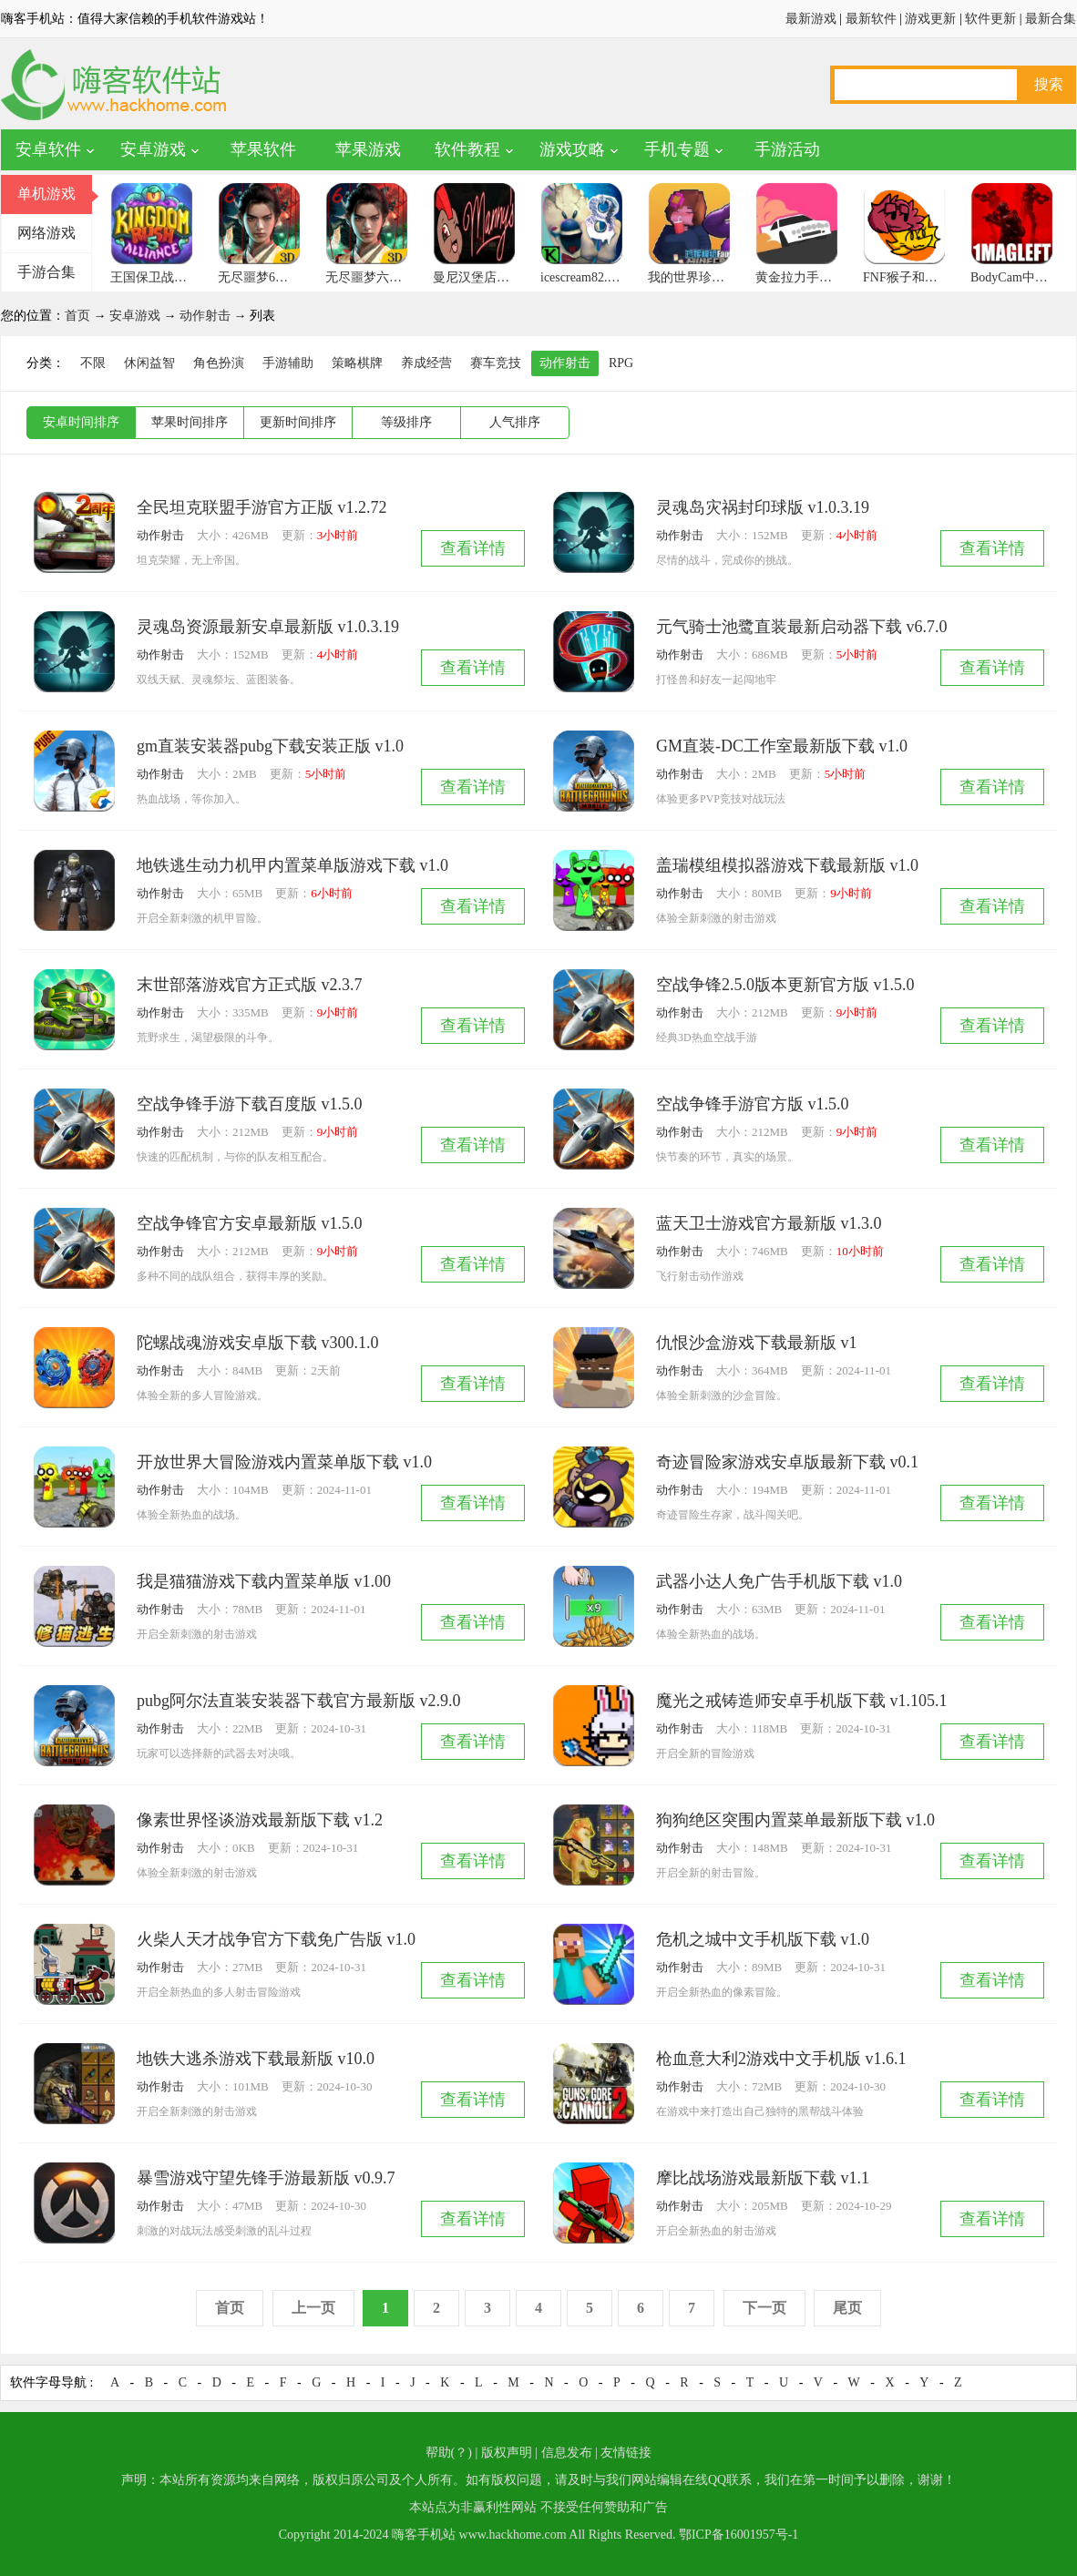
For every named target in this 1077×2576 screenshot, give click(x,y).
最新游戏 (810, 19)
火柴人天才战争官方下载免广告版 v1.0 (276, 1939)
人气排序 (514, 422)
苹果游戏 (368, 149)
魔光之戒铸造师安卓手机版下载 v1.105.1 (802, 1701)
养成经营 (426, 363)
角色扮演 (218, 363)
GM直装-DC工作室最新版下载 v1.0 (782, 746)
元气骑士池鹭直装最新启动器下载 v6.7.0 (802, 627)
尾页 (847, 2307)
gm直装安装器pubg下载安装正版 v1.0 (270, 746)
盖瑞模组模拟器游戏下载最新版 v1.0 (787, 865)
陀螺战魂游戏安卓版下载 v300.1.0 (258, 1343)
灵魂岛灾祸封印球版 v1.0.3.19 (762, 507)
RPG (621, 363)
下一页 (764, 2307)
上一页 (313, 2307)
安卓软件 (48, 149)
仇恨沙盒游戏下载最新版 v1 (756, 1343)
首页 (77, 315)
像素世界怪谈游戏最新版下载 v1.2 (260, 1820)
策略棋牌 (357, 363)
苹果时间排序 (189, 422)
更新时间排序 (298, 422)
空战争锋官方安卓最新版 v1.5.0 (250, 1223)
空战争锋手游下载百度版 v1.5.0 (250, 1104)
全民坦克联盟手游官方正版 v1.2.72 (262, 507)
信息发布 (566, 2452)
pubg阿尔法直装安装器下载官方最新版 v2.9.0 (299, 1701)
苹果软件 (263, 149)
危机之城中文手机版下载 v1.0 (762, 1939)
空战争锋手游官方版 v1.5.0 (752, 1104)
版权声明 (506, 2452)
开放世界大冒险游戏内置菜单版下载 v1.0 (284, 1462)
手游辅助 (287, 363)
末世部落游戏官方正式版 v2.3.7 (250, 985)
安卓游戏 (153, 149)
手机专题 (677, 149)
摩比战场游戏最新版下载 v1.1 (762, 2178)
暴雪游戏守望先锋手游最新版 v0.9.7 (266, 2178)
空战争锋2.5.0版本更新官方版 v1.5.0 (785, 985)
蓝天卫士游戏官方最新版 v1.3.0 (769, 1223)
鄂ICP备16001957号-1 (738, 2534)
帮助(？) (449, 2452)
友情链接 (625, 2452)
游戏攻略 (572, 149)
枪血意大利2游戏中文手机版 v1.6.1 (781, 2059)
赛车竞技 (495, 363)
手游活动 (787, 149)
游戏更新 (930, 19)
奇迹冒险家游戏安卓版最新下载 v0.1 (787, 1462)
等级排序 (406, 422)
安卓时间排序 (81, 422)
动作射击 (205, 315)
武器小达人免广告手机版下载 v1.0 (779, 1581)
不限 (93, 363)
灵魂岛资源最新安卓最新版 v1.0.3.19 (268, 627)
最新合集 (1050, 19)
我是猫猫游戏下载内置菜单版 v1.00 (264, 1581)
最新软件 (871, 19)
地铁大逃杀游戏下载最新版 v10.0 (255, 2059)
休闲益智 (149, 363)
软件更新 (990, 19)
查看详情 (473, 548)
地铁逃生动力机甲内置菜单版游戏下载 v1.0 (292, 865)
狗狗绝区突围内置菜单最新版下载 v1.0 (795, 1820)
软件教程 (467, 149)
